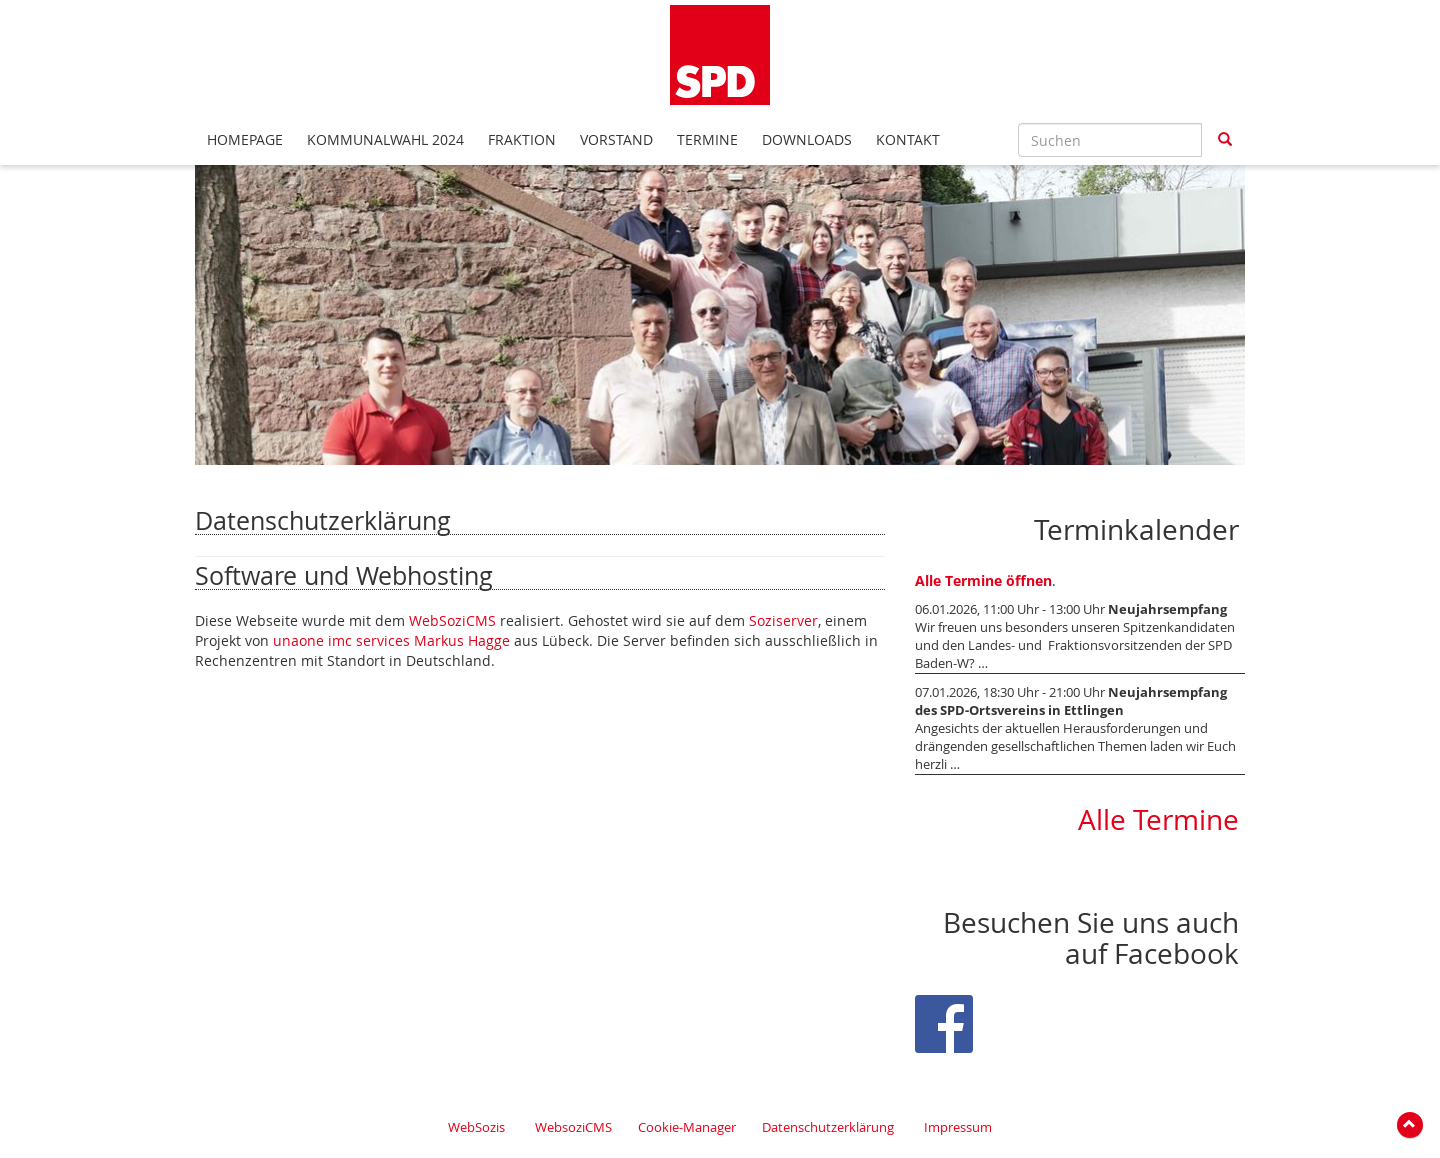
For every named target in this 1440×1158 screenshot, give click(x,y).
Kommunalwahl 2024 (385, 139)
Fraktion (522, 139)
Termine (707, 139)
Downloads (807, 139)
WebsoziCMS (573, 1127)
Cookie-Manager (687, 1127)
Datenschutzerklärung (828, 1127)
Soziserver (783, 620)
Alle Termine (1158, 819)
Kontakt (908, 139)
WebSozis (476, 1127)
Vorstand (616, 139)
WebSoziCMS (452, 620)
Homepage (245, 139)
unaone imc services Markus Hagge (391, 640)
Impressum (958, 1127)
